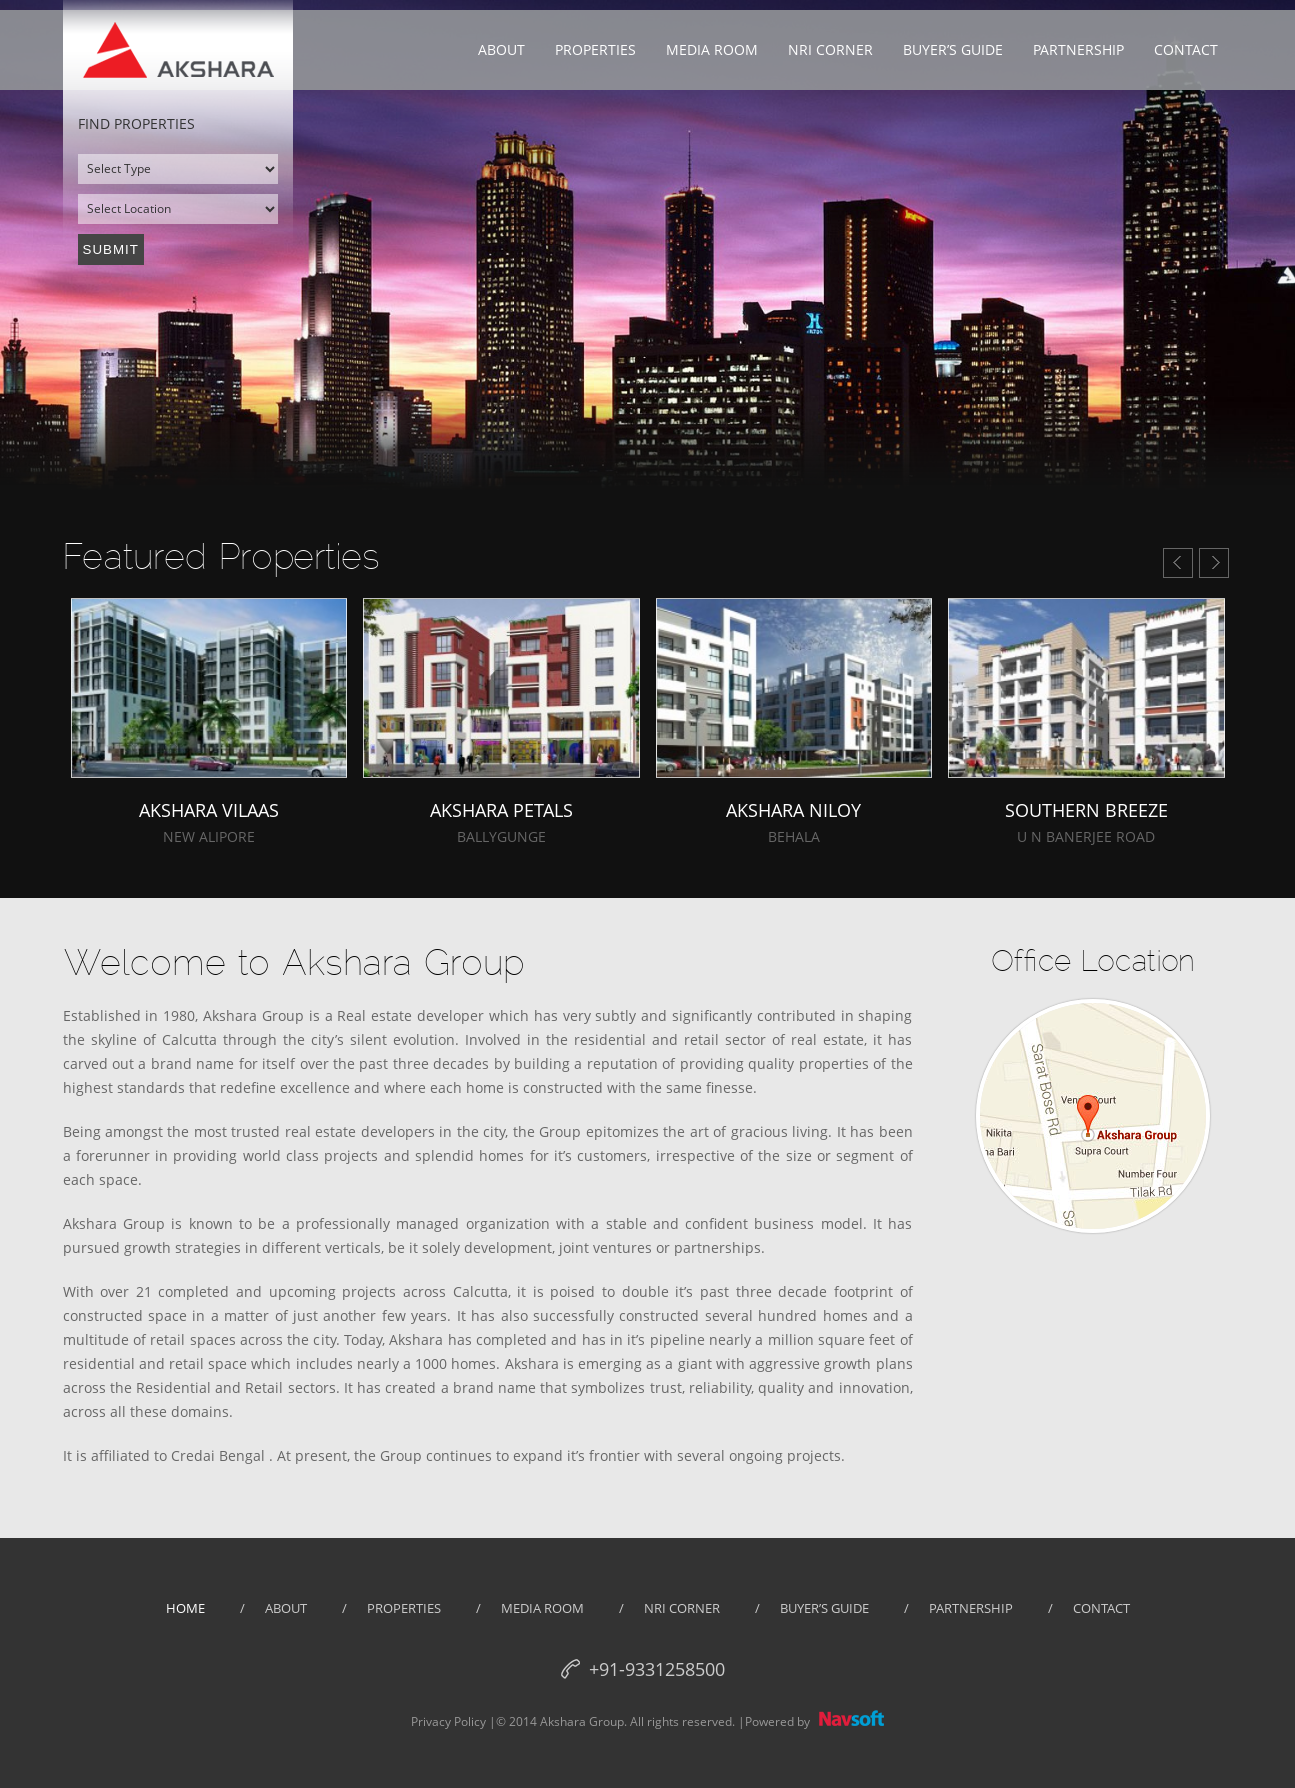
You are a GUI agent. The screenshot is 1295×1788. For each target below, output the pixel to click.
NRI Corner (830, 49)
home (185, 1608)
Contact (1186, 49)
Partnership (1078, 49)
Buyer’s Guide (953, 49)
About (501, 49)
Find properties (136, 123)
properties (404, 1608)
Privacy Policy (448, 1721)
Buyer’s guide (824, 1608)
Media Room (712, 49)
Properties (595, 49)
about (286, 1608)
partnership (971, 1608)
